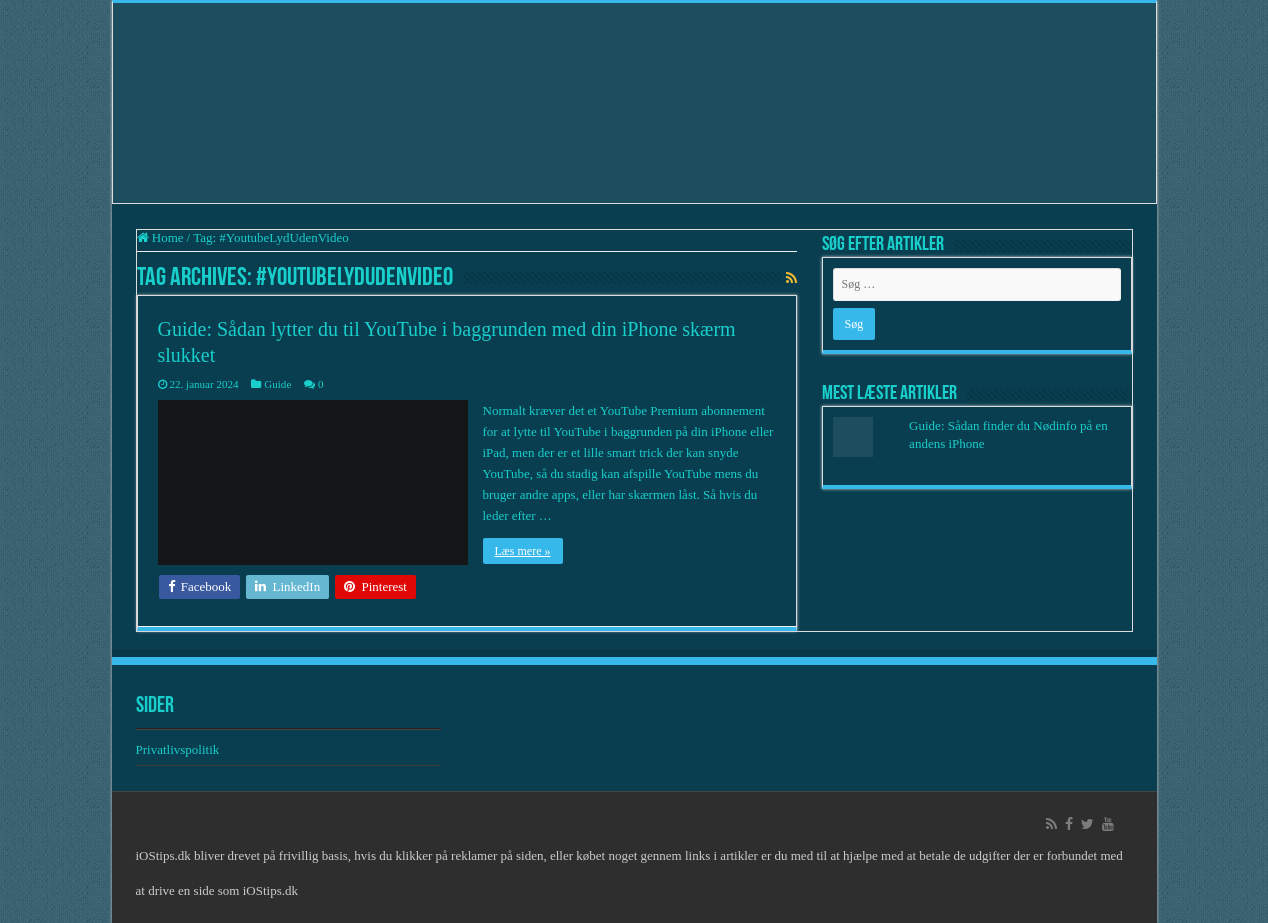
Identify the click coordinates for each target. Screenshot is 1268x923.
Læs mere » (523, 551)
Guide (277, 384)
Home (160, 237)
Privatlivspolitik (179, 749)
